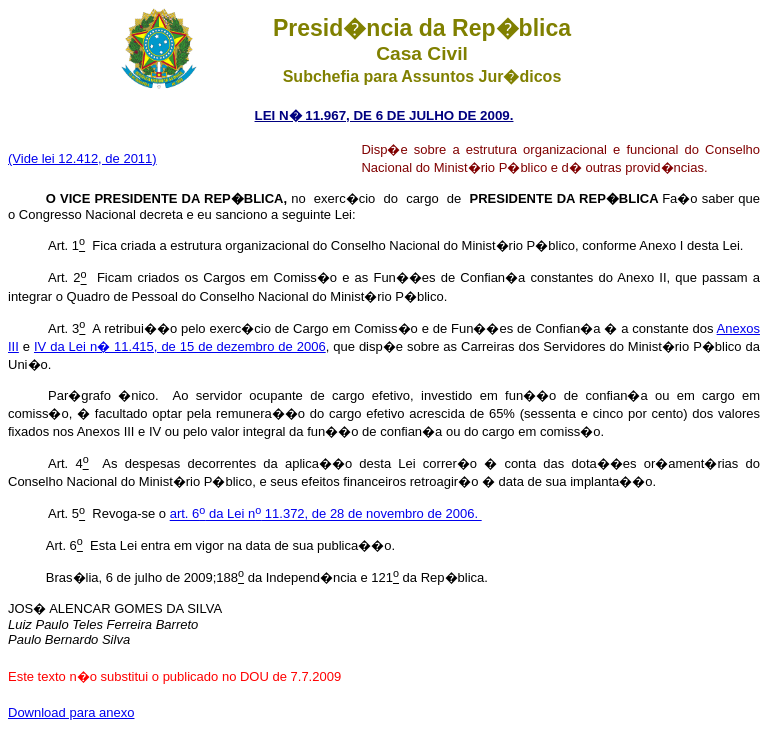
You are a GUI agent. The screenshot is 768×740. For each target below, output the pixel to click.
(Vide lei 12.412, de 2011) (82, 158)
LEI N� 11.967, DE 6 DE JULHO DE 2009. (384, 115)
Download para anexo (71, 712)
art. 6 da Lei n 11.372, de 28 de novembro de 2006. (326, 514)
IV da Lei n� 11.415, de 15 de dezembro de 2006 (180, 346)
